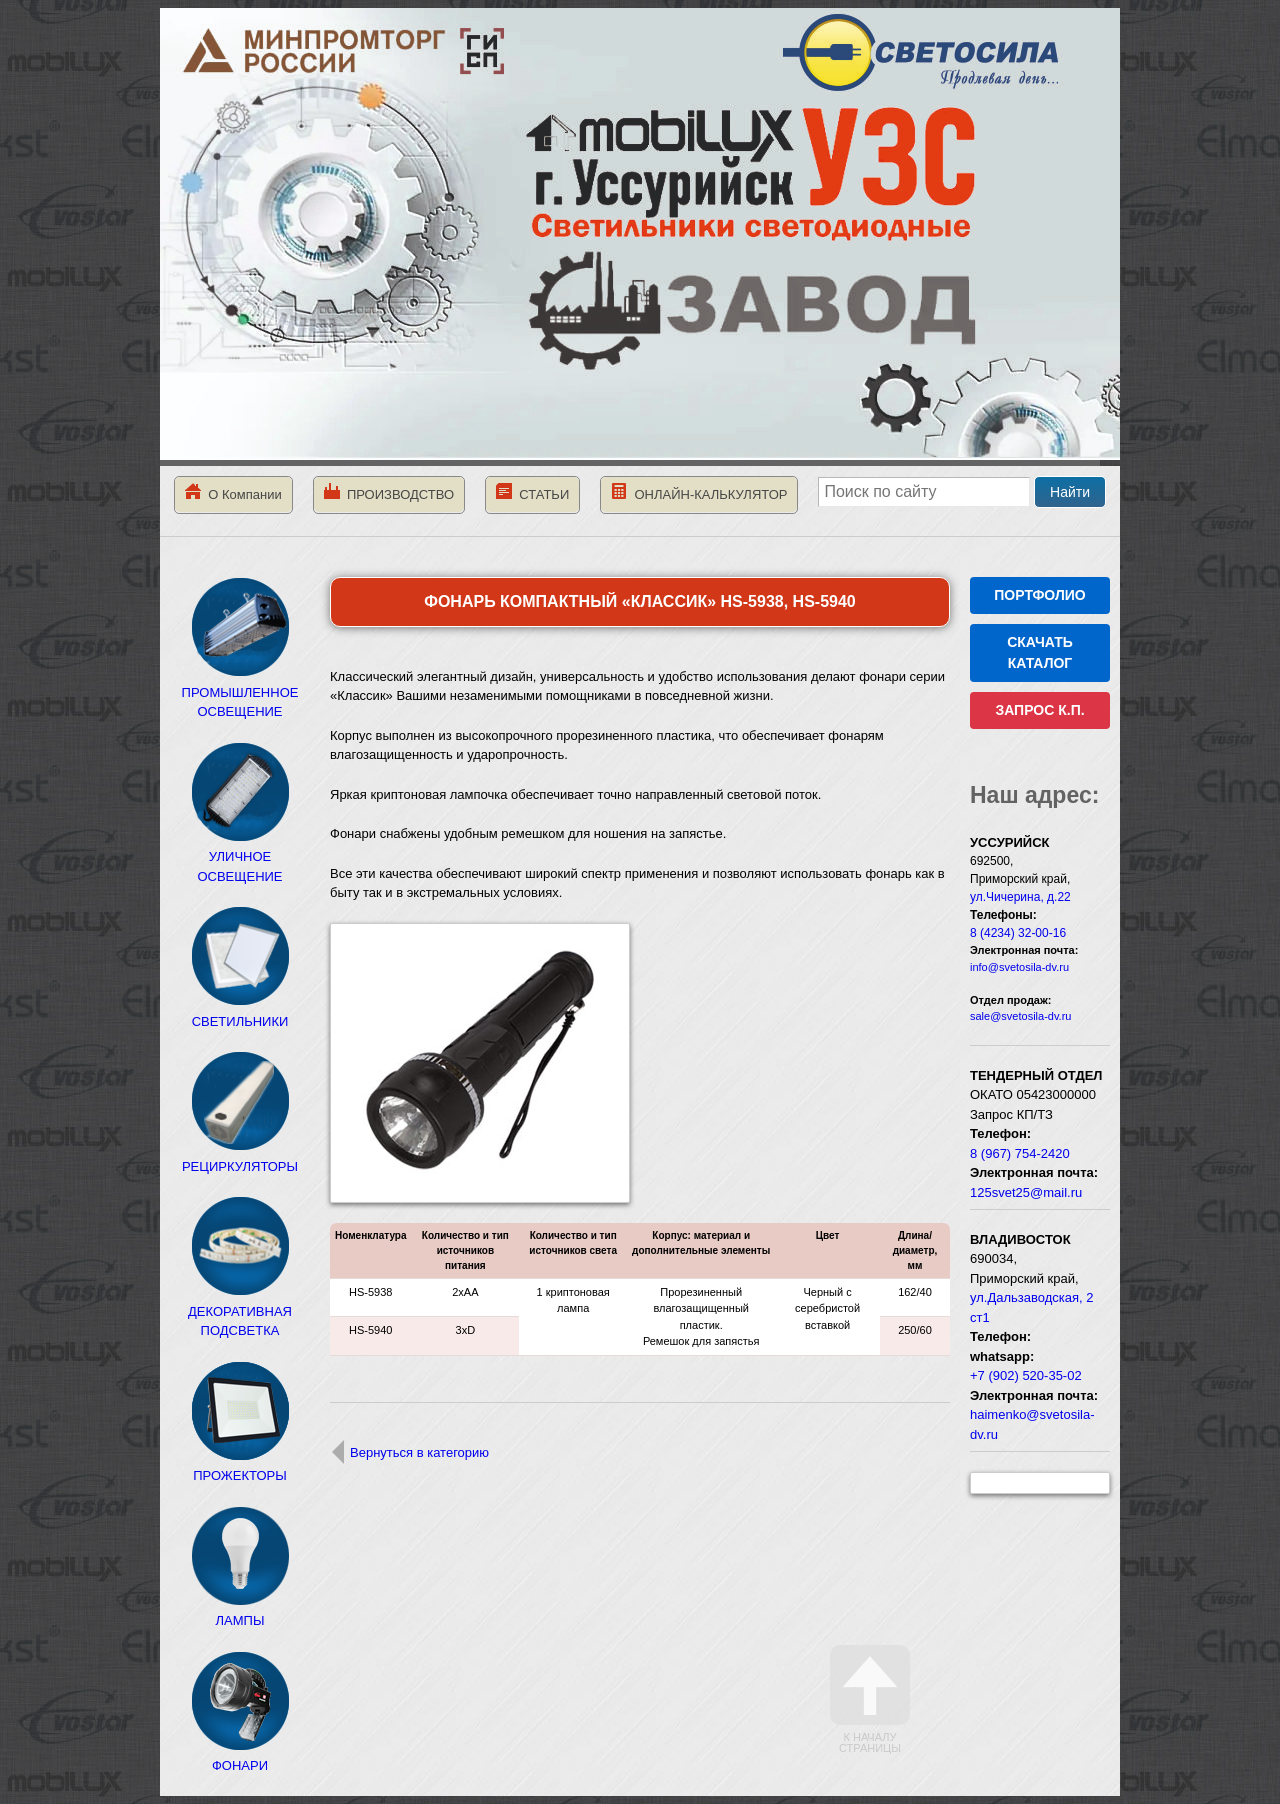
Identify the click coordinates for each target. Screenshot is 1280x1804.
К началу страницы (870, 1699)
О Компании (233, 492)
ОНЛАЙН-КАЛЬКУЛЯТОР (699, 492)
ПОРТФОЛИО (1039, 595)
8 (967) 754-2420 (1020, 1153)
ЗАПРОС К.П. (1039, 710)
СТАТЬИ (532, 492)
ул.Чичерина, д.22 (1020, 897)
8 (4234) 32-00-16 (1018, 933)
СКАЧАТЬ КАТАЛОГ (1040, 652)
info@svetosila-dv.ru (1019, 967)
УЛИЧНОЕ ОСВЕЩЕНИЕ (240, 857)
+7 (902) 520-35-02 (1026, 1375)
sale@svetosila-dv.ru (1020, 1016)
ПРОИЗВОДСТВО (389, 492)
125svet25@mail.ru (1026, 1192)
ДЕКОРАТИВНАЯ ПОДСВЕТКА (240, 1311)
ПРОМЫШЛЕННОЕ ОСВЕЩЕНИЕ (240, 692)
